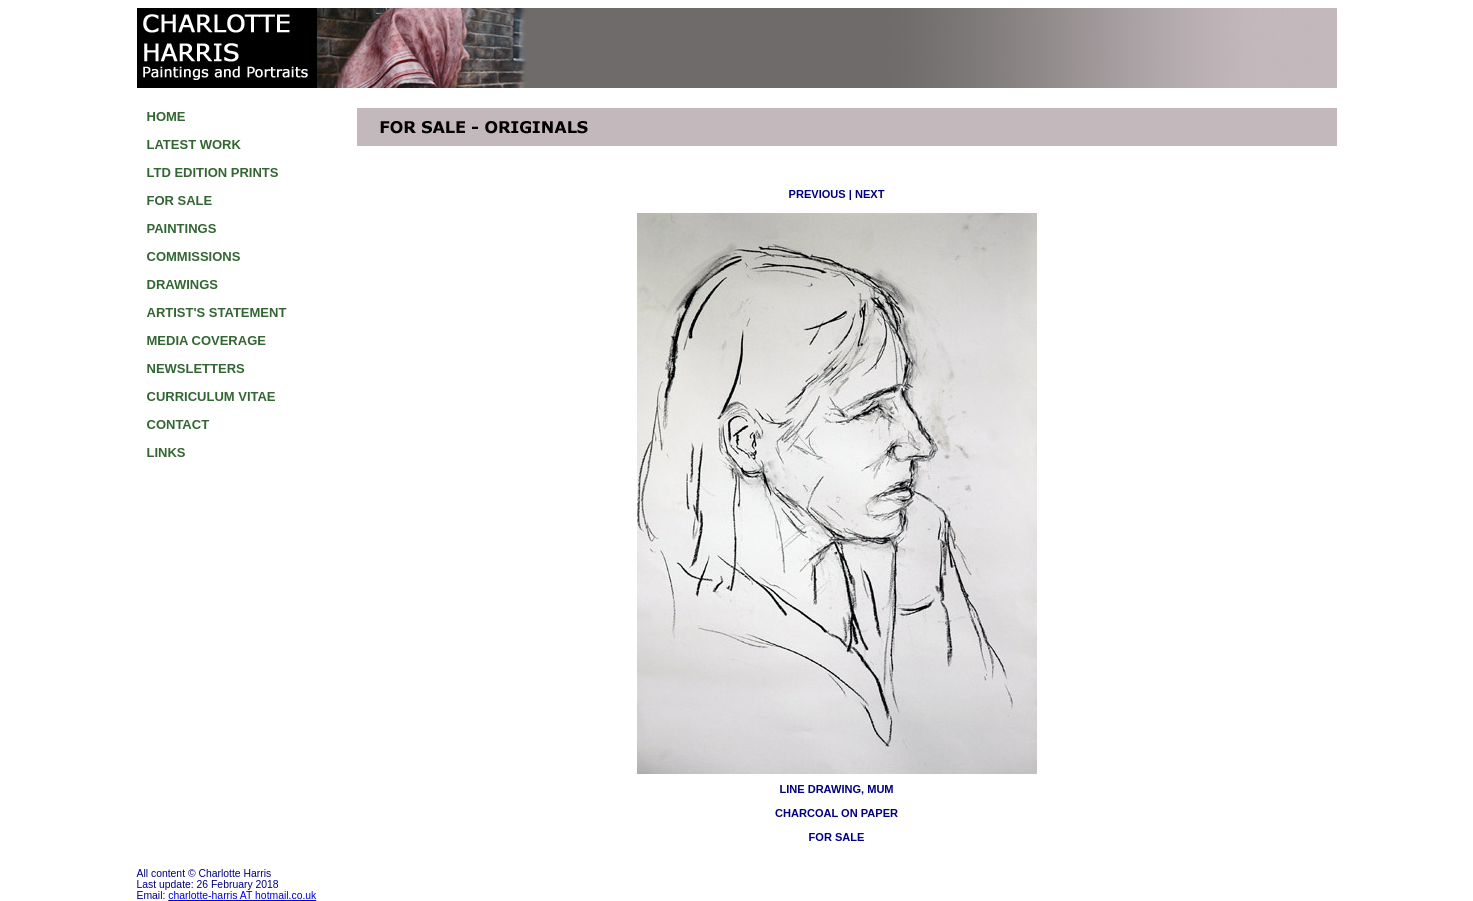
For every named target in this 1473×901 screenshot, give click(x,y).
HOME (166, 116)
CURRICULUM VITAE (211, 396)
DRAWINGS (183, 284)
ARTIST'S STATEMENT (217, 312)
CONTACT (178, 424)
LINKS (166, 452)
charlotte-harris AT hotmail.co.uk (242, 895)
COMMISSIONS (194, 256)
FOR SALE (180, 200)
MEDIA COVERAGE (206, 340)
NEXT (869, 194)
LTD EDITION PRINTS (213, 172)
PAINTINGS (182, 228)
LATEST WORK (194, 144)
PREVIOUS (817, 194)
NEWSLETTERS (196, 368)
